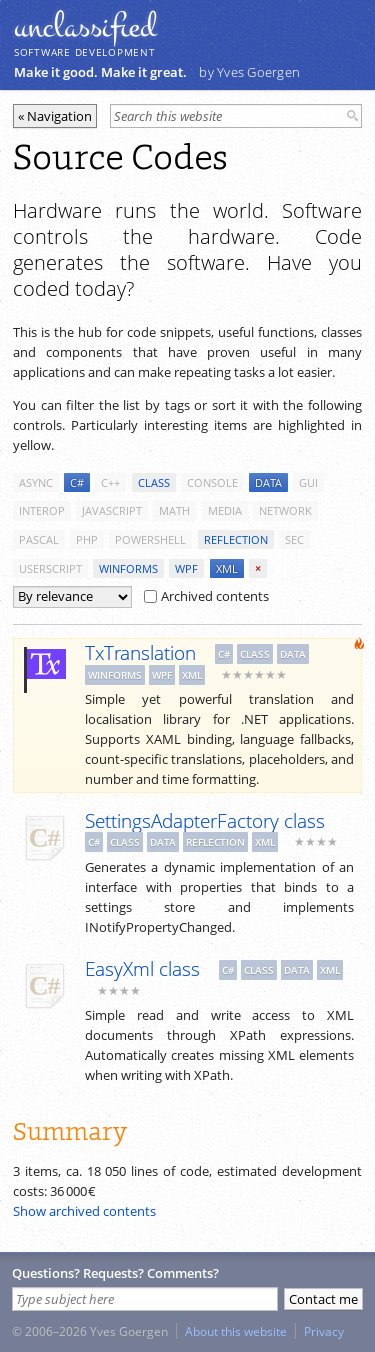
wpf (186, 568)
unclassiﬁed (85, 27)
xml (227, 568)
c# (77, 482)
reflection (236, 539)
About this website (236, 1331)
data (268, 482)
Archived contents (206, 596)
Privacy (324, 1331)
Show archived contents (84, 1211)
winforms (128, 568)
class (154, 482)
